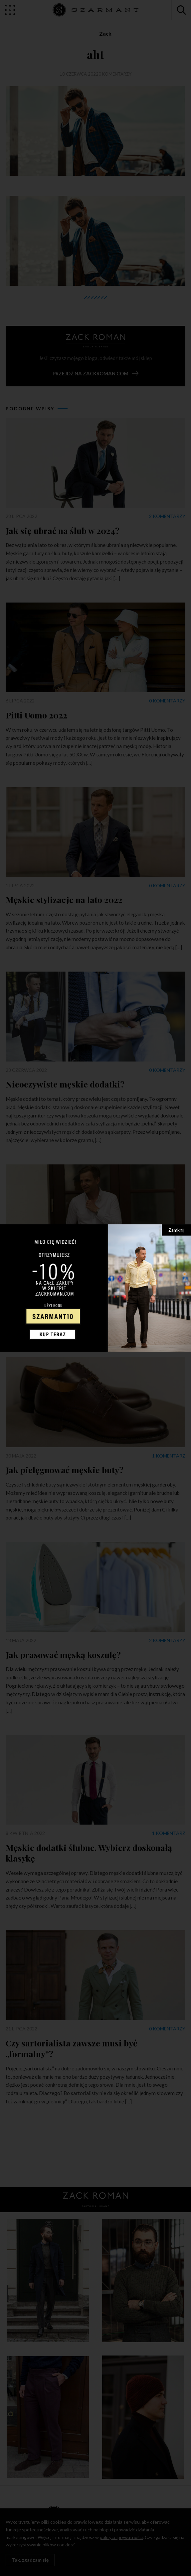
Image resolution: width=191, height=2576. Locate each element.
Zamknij (176, 1230)
